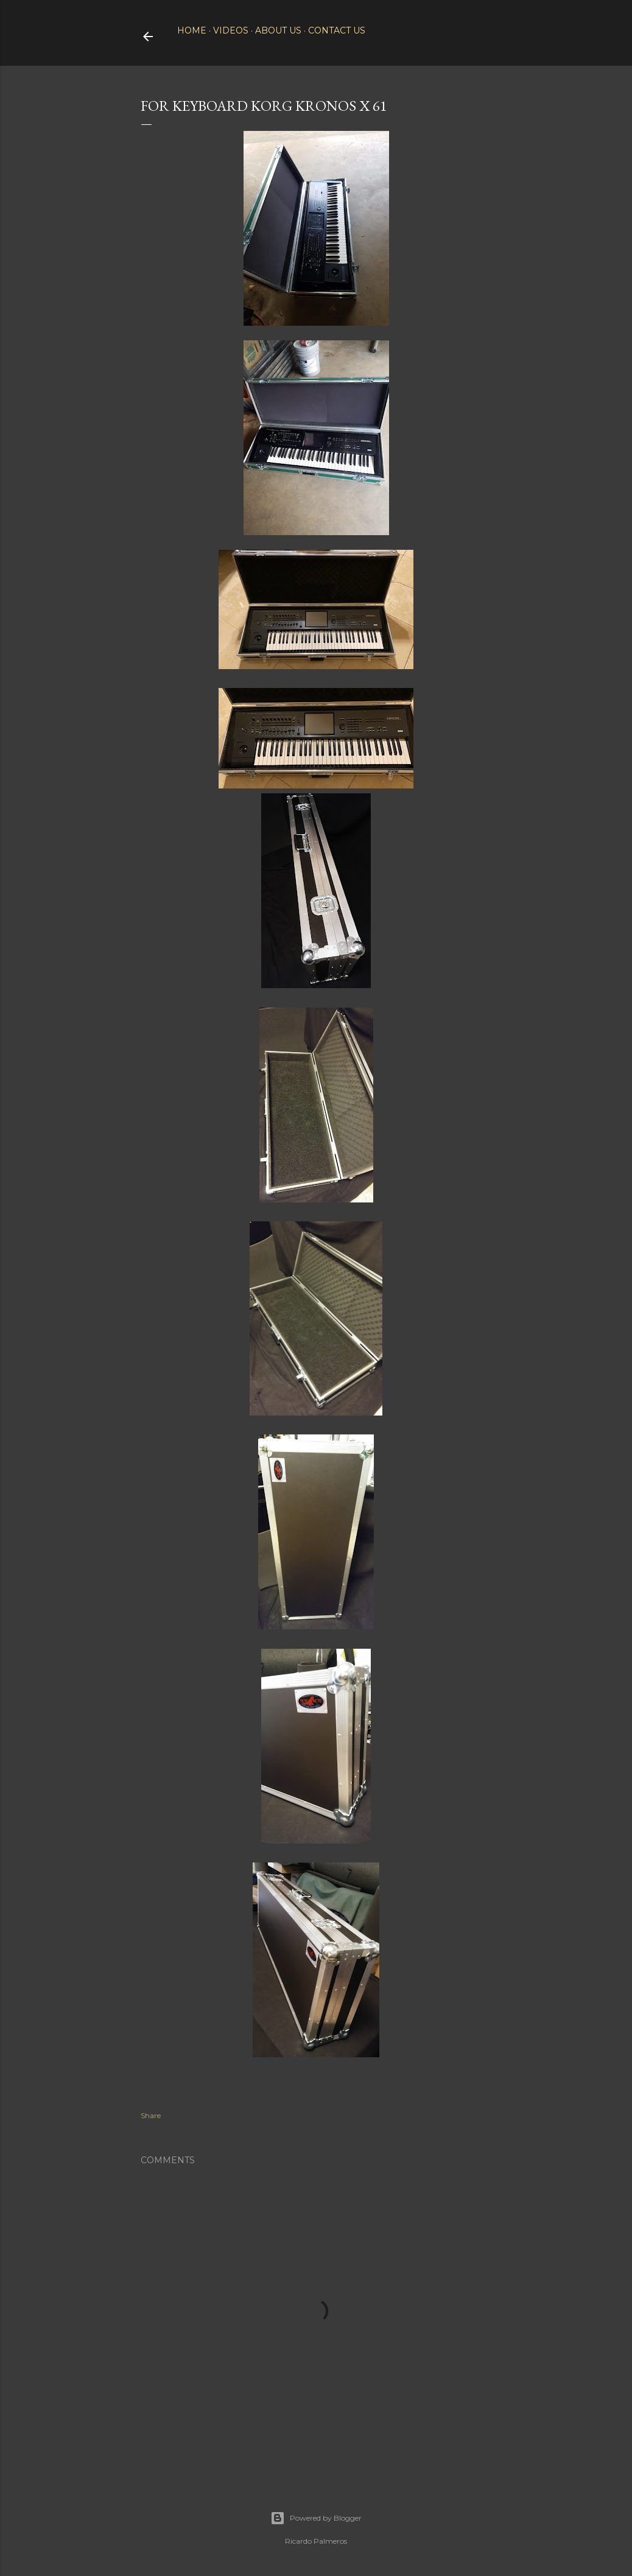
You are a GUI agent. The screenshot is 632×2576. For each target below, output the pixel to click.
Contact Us (336, 30)
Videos (230, 30)
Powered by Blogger (316, 2518)
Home (191, 30)
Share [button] (151, 2115)
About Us (278, 30)
